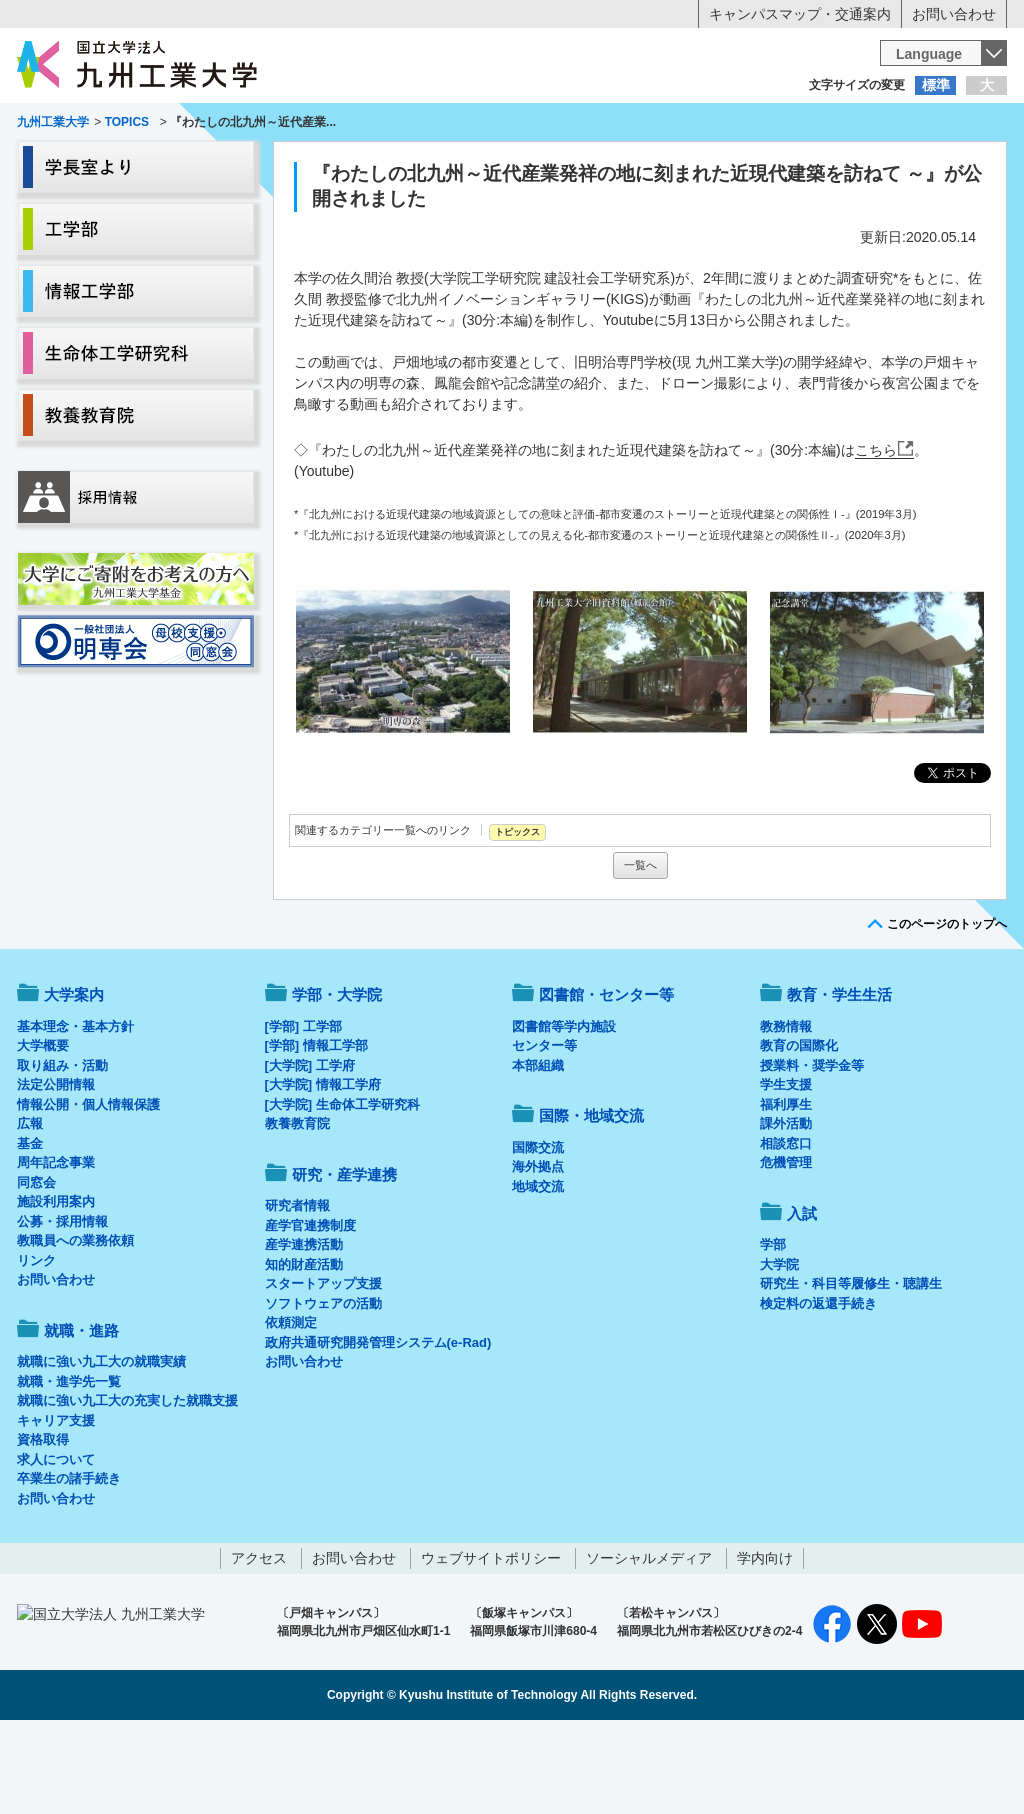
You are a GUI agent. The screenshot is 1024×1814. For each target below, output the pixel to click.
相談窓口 (786, 1226)
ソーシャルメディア (649, 1641)
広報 (30, 1206)
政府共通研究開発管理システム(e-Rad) (378, 1425)
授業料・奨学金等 (812, 1148)
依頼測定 (291, 1405)
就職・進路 (574, 166)
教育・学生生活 (450, 166)
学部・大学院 (337, 1077)
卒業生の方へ (512, 125)
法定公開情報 (56, 1167)
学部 (773, 1327)
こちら (876, 533)
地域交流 (538, 1269)
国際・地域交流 (821, 166)
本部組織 (538, 1148)
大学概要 (43, 1128)
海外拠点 (538, 1249)
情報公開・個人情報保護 (88, 1187)
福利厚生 (786, 1187)
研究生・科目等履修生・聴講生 (851, 1366)
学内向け (765, 1641)
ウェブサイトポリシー (491, 1641)
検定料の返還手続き (818, 1386)
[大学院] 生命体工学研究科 (342, 1187)
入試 (945, 166)
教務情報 (786, 1109)
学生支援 (786, 1167)
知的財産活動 (304, 1347)
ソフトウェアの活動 (323, 1386)
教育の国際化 (799, 1128)
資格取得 (43, 1522)
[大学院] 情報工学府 (323, 1167)
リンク (36, 1343)
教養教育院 (297, 1206)
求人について (56, 1542)
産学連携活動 (304, 1327)
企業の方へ (710, 125)
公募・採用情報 (62, 1304)
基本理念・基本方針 (75, 1109)
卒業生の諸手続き (69, 1561)
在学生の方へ (314, 125)
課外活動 (786, 1206)
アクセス (259, 1641)
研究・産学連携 (698, 166)
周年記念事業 (56, 1245)
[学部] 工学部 (303, 1109)
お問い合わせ (954, 14)
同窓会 (36, 1265)
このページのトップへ (947, 1007)
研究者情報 (297, 1288)
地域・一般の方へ (908, 125)
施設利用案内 (56, 1284)
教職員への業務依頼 (75, 1323)
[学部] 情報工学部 (316, 1128)
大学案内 (79, 166)
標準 (936, 85)
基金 (30, 1226)
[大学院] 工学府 (310, 1148)
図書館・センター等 (606, 1077)
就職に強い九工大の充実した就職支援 (127, 1483)
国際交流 (538, 1230)
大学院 (779, 1347)
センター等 (544, 1128)
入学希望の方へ (116, 125)
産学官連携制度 (310, 1308)
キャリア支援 (56, 1503)
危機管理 (786, 1245)
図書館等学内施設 (564, 1109)
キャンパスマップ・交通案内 (800, 14)
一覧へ (640, 948)
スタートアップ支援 (323, 1366)
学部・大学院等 (203, 166)
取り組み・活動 (62, 1148)
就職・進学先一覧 (69, 1464)
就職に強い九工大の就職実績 (101, 1444)
